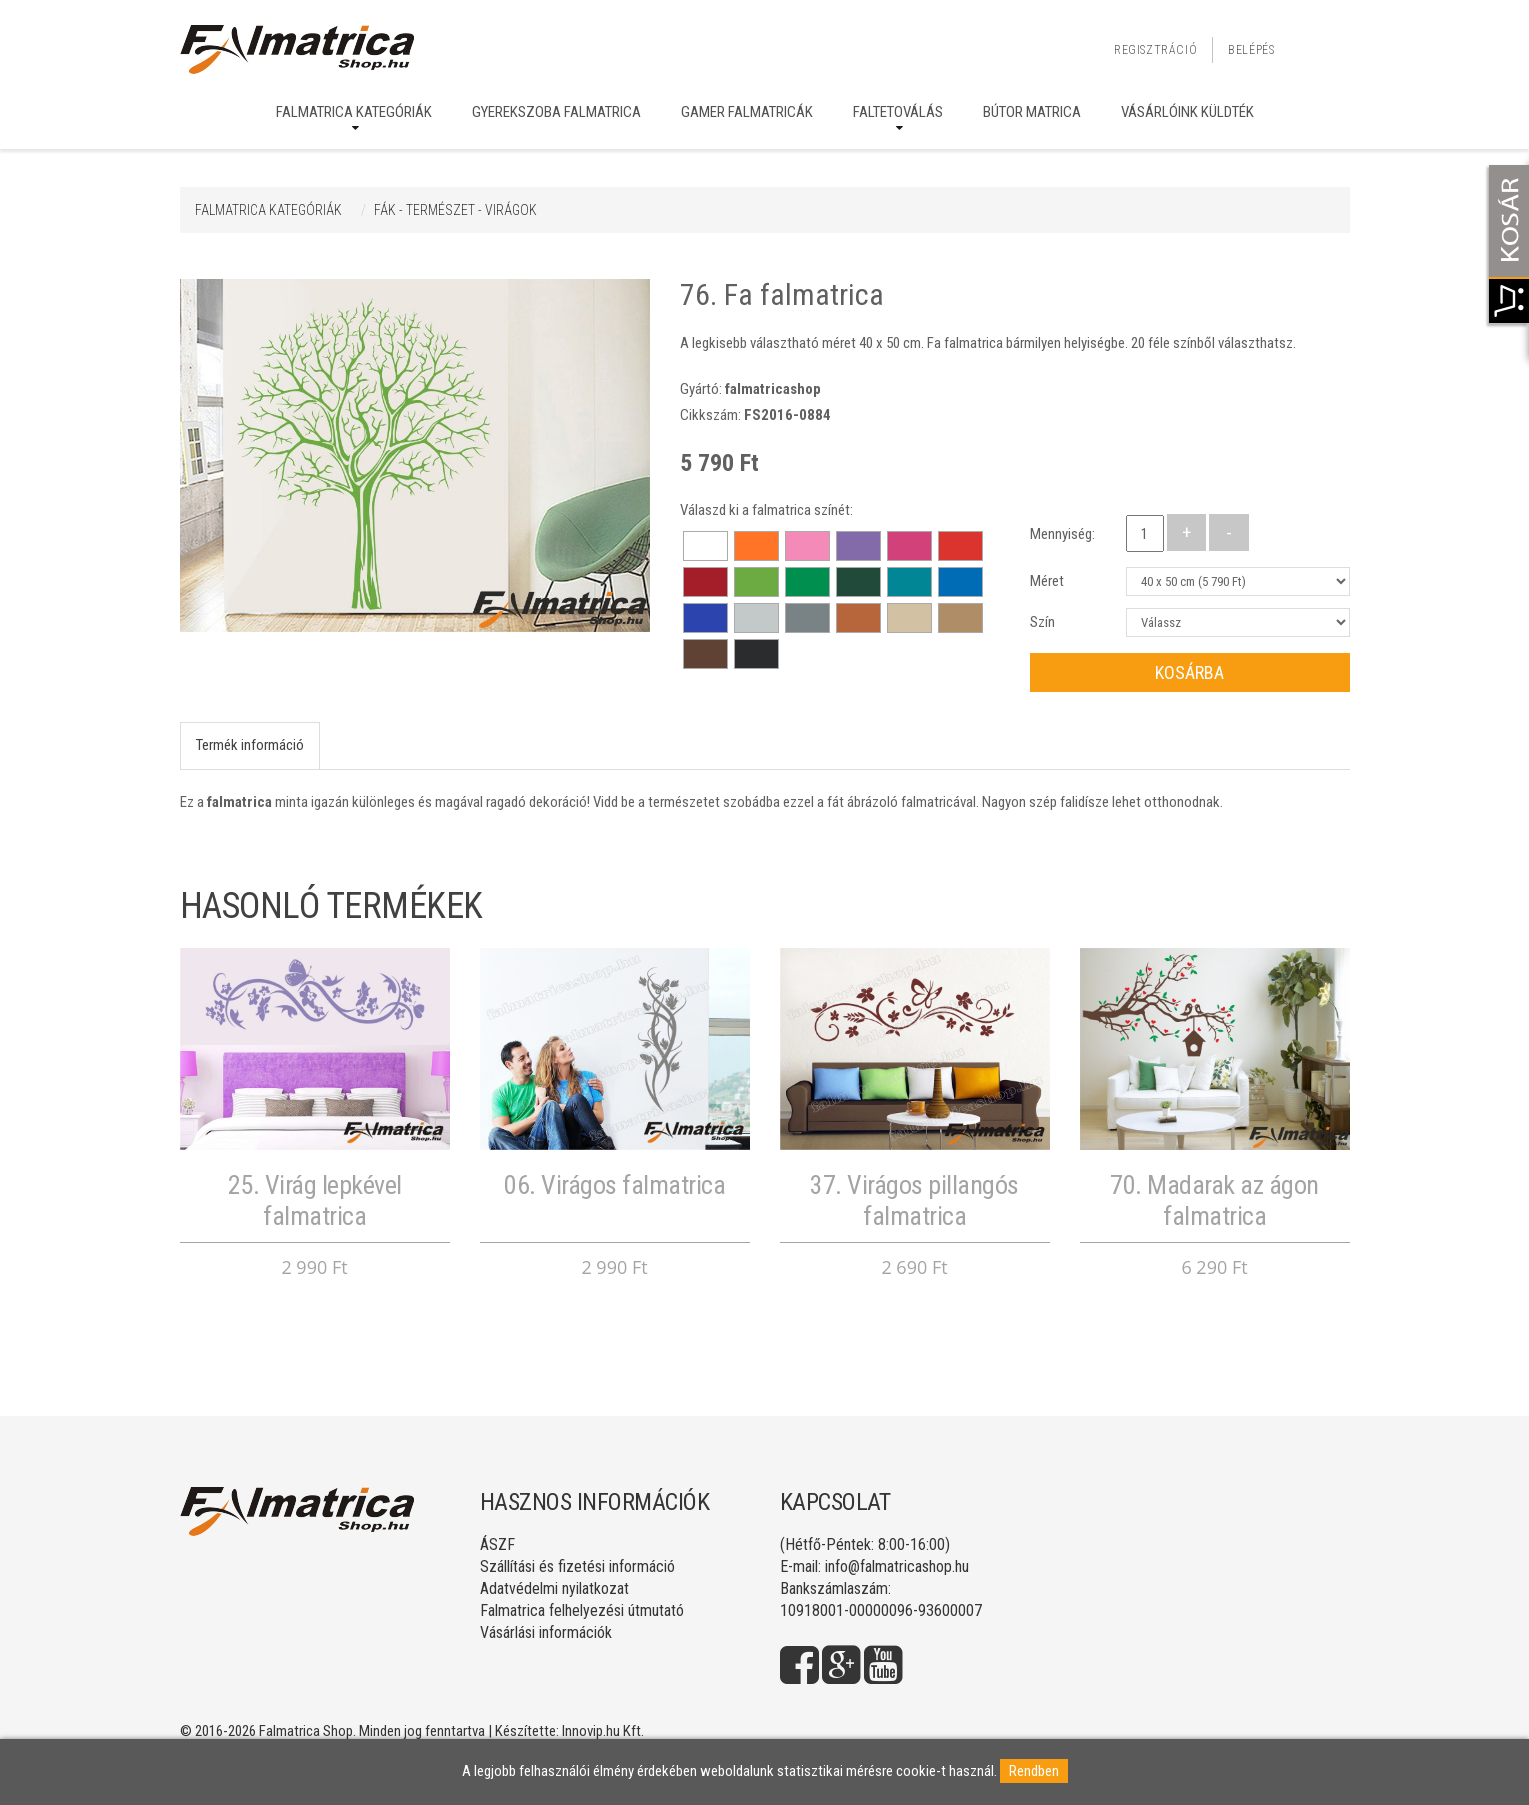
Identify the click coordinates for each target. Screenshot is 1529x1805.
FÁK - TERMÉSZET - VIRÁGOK (455, 210)
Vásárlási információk (546, 1632)
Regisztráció (1155, 50)
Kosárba (1189, 672)
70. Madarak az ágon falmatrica (1214, 1200)
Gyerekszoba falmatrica (556, 112)
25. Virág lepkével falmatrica (315, 1200)
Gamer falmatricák (747, 112)
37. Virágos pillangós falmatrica (914, 1200)
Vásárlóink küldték (1187, 112)
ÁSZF (497, 1544)
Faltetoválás (898, 112)
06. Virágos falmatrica (614, 1185)
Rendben (1034, 1771)
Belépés (1251, 50)
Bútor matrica (1032, 112)
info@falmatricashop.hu (897, 1566)
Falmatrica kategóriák (354, 112)
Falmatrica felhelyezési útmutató (582, 1610)
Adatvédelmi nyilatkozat (554, 1588)
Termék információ (250, 745)
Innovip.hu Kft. (603, 1731)
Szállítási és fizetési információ (577, 1566)
